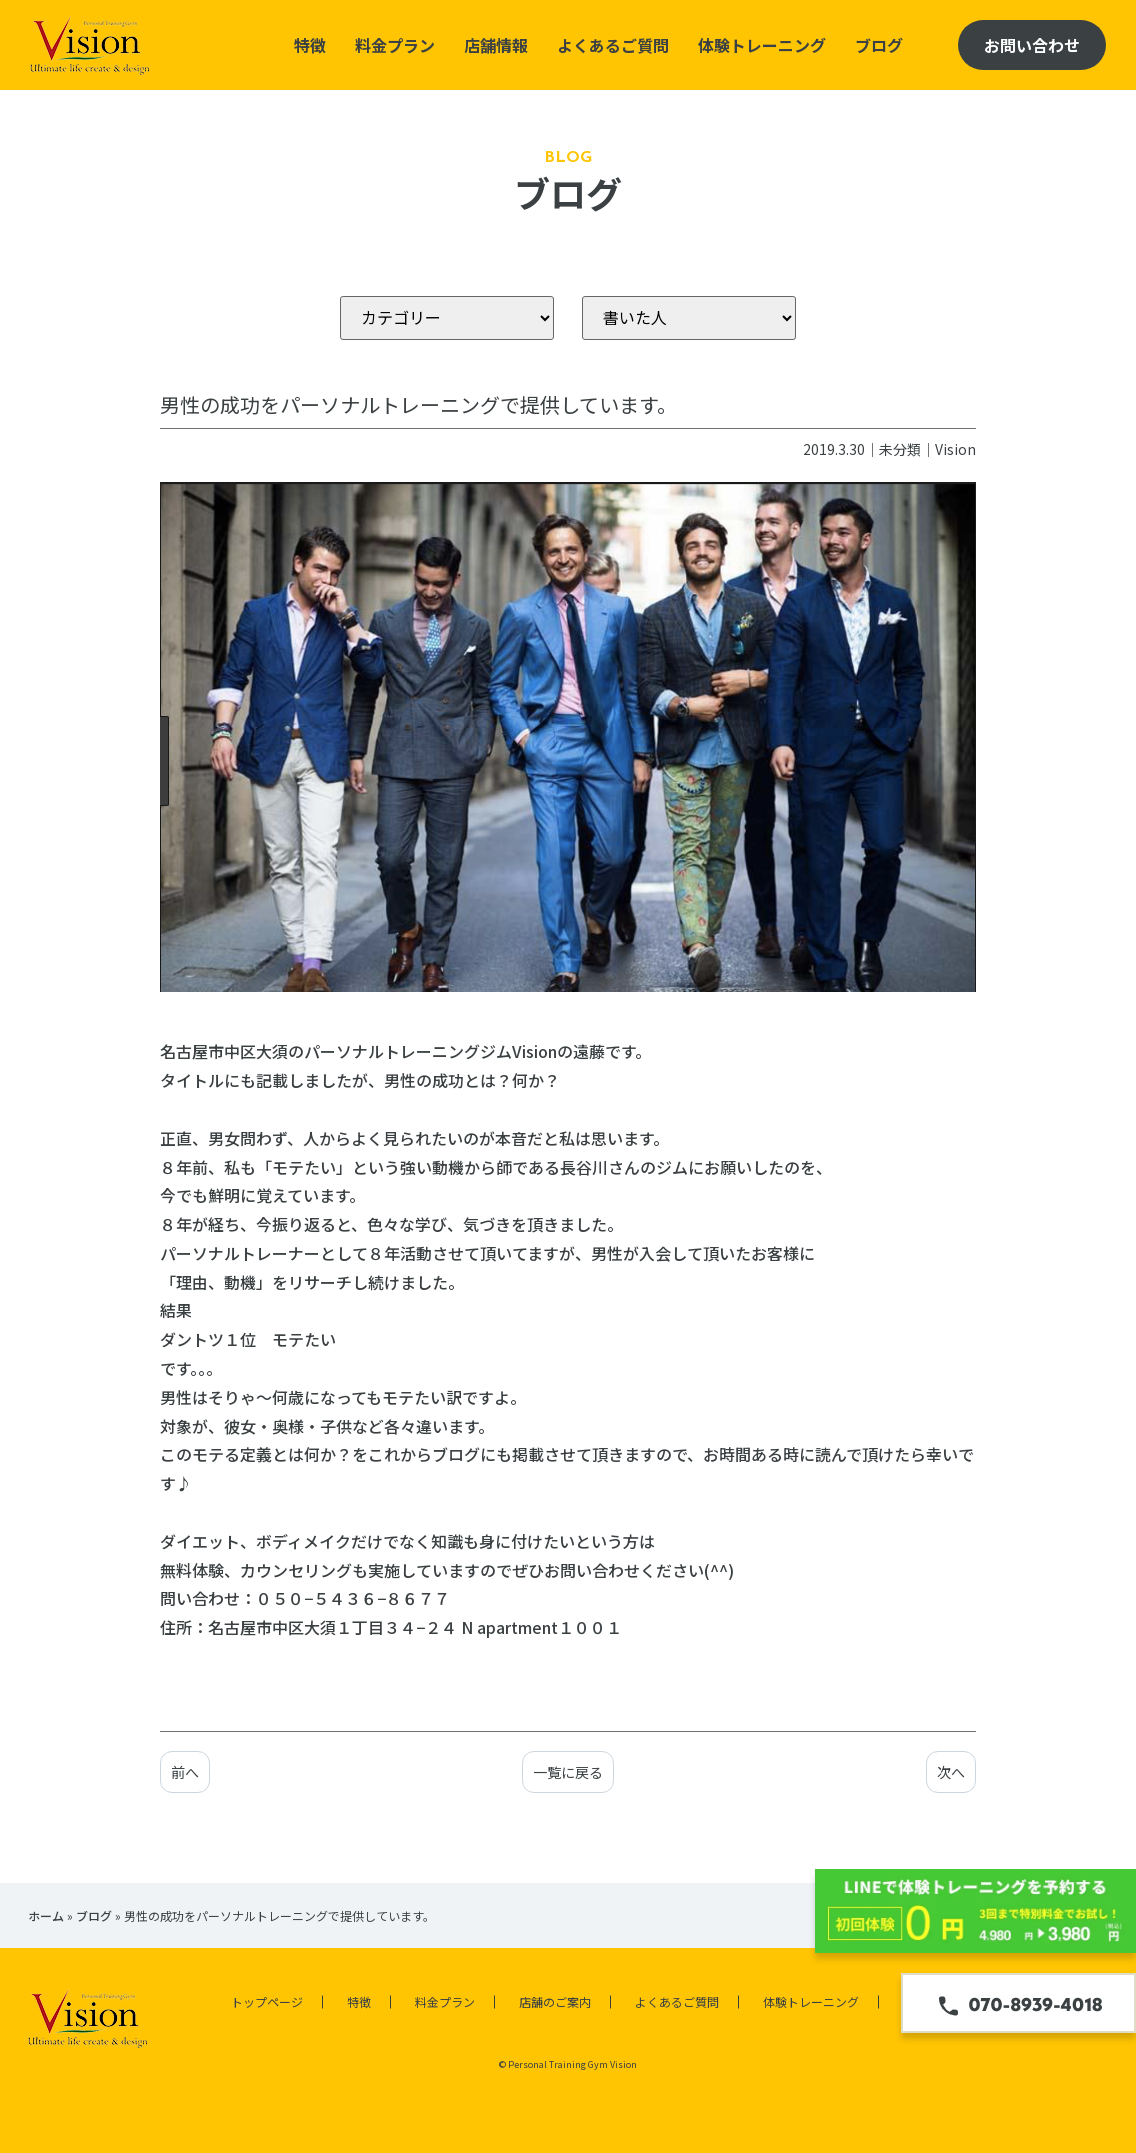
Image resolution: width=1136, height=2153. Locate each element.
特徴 (310, 45)
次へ (951, 1772)
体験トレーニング (762, 45)
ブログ (879, 45)
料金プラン (395, 45)
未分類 (900, 449)
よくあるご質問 (613, 45)
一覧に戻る (568, 1772)
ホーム (46, 1915)
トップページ (267, 2001)
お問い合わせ (1032, 45)
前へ (185, 1772)
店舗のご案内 (555, 2001)
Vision (955, 449)
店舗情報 (496, 45)
